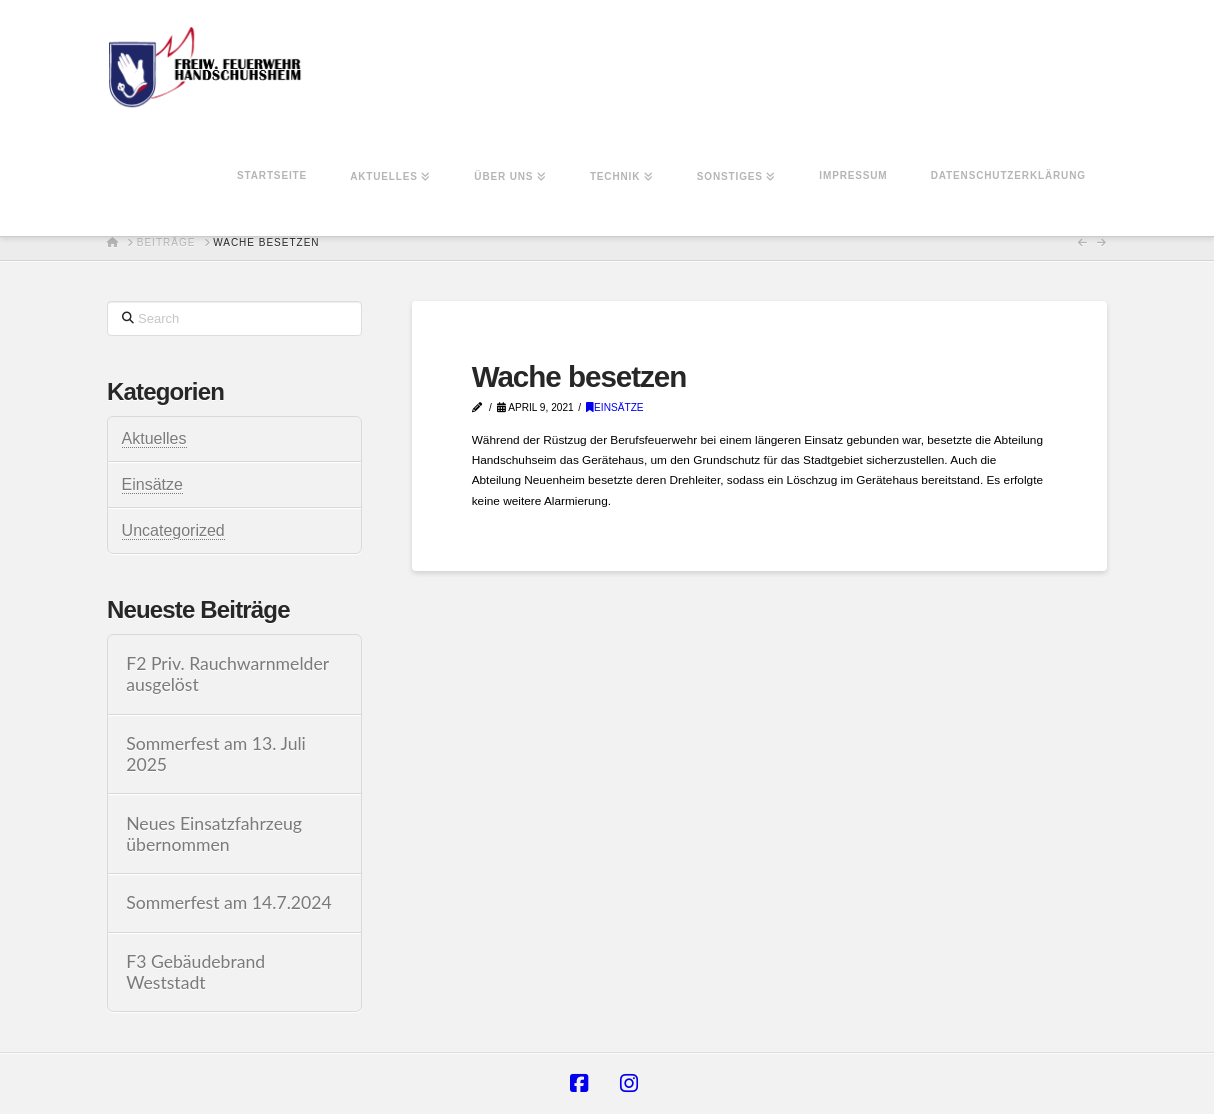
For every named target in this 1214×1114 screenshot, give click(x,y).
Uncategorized (173, 530)
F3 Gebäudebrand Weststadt (195, 972)
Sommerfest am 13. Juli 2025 (216, 754)
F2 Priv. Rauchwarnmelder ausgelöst (227, 674)
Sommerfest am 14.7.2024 (229, 902)
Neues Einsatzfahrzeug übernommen (214, 834)
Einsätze (615, 407)
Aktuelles (154, 438)
